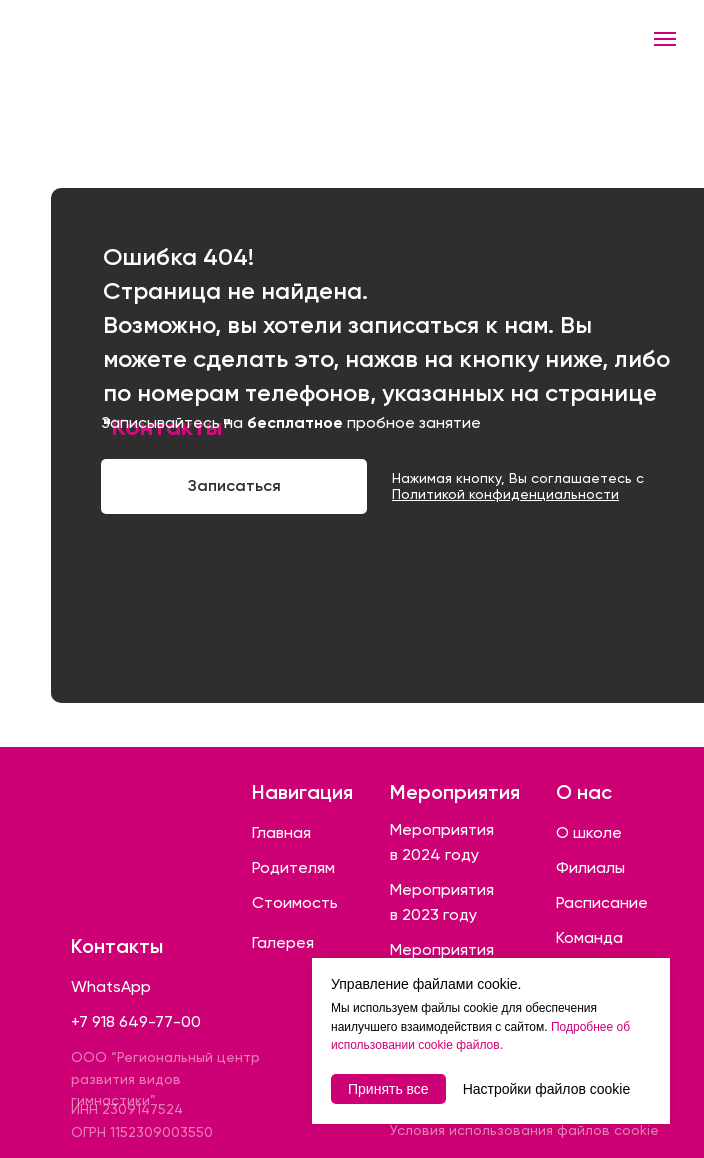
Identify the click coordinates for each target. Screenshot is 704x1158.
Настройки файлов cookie (547, 1089)
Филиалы (590, 867)
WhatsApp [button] (111, 986)
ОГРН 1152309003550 (142, 1132)
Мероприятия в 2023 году (442, 902)
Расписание (602, 902)
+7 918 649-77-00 (136, 1021)
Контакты (117, 946)
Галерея (283, 942)
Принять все (388, 1089)
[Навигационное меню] (665, 39)
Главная (281, 832)
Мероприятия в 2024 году (442, 842)
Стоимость (295, 902)
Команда (589, 937)
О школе (589, 832)
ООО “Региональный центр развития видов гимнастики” (165, 1078)
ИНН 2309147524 (127, 1109)
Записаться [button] (234, 485)
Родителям (293, 867)
